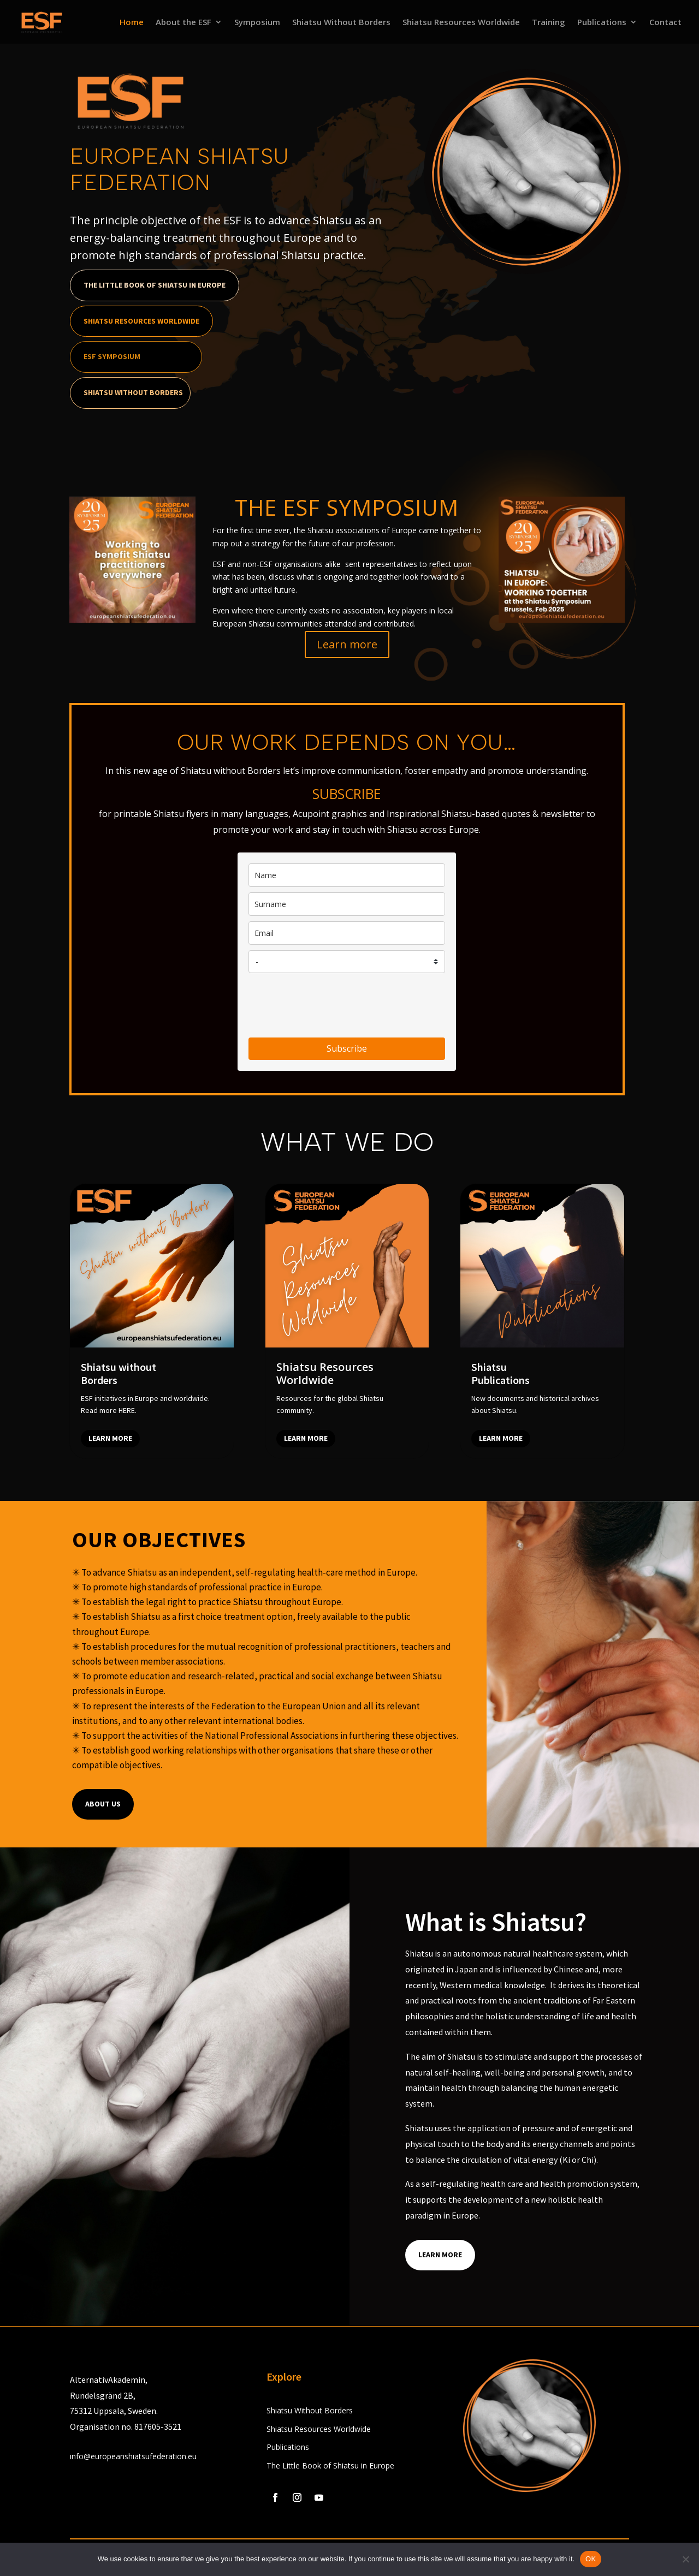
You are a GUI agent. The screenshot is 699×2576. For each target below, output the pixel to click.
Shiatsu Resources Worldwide (461, 22)
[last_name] (346, 904)
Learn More (440, 2254)
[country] (346, 961)
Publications (601, 22)
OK (590, 2559)
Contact (665, 22)
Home (132, 22)
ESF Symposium (112, 356)
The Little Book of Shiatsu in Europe (155, 285)
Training (548, 22)
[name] (346, 875)
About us (103, 1804)
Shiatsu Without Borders (341, 22)
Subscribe (347, 1048)
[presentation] (331, 1005)
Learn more (347, 644)
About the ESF (183, 22)
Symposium (257, 22)
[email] (346, 933)
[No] (685, 2559)
